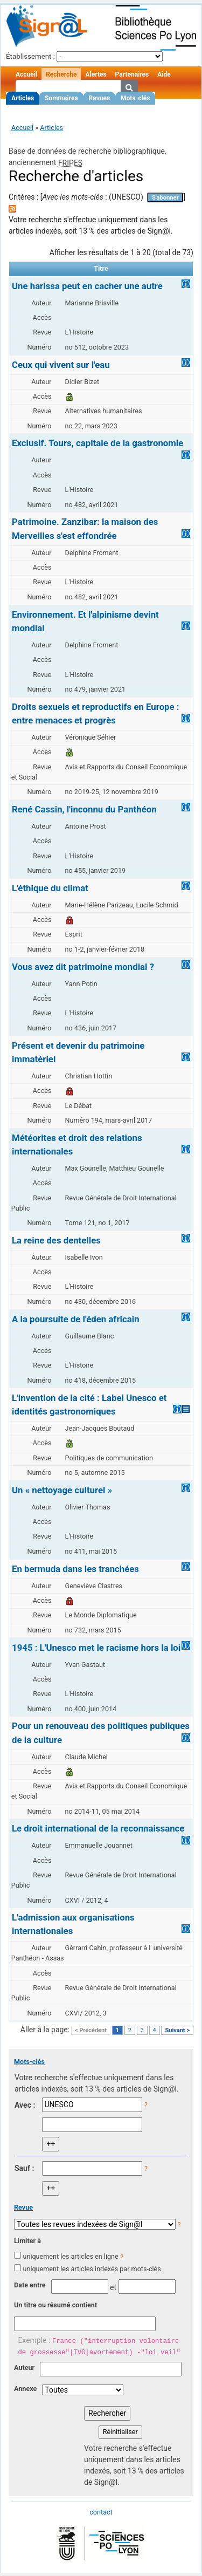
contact (100, 2512)
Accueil (26, 74)
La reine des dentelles (56, 1240)
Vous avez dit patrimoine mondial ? (83, 966)
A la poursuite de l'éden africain (76, 1319)
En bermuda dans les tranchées (75, 1568)
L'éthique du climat (50, 888)
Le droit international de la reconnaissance (98, 1828)
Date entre (30, 2285)
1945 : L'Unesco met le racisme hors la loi (96, 1647)
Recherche (61, 74)
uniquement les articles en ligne (70, 2256)
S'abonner (165, 197)
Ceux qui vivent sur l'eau (61, 364)
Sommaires (61, 98)
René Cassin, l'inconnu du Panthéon (84, 809)
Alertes (95, 74)
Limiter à (27, 2241)
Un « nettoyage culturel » (62, 1490)
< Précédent (91, 2030)
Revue (23, 2207)
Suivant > (177, 2030)
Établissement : (30, 56)
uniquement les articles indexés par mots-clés (92, 2269)
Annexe (25, 2388)
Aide (163, 74)
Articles (22, 98)
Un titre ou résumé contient (55, 2305)
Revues (99, 98)
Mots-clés (135, 98)
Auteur (24, 2367)
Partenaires (132, 74)
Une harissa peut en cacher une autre (87, 286)
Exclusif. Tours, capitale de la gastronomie (97, 443)
